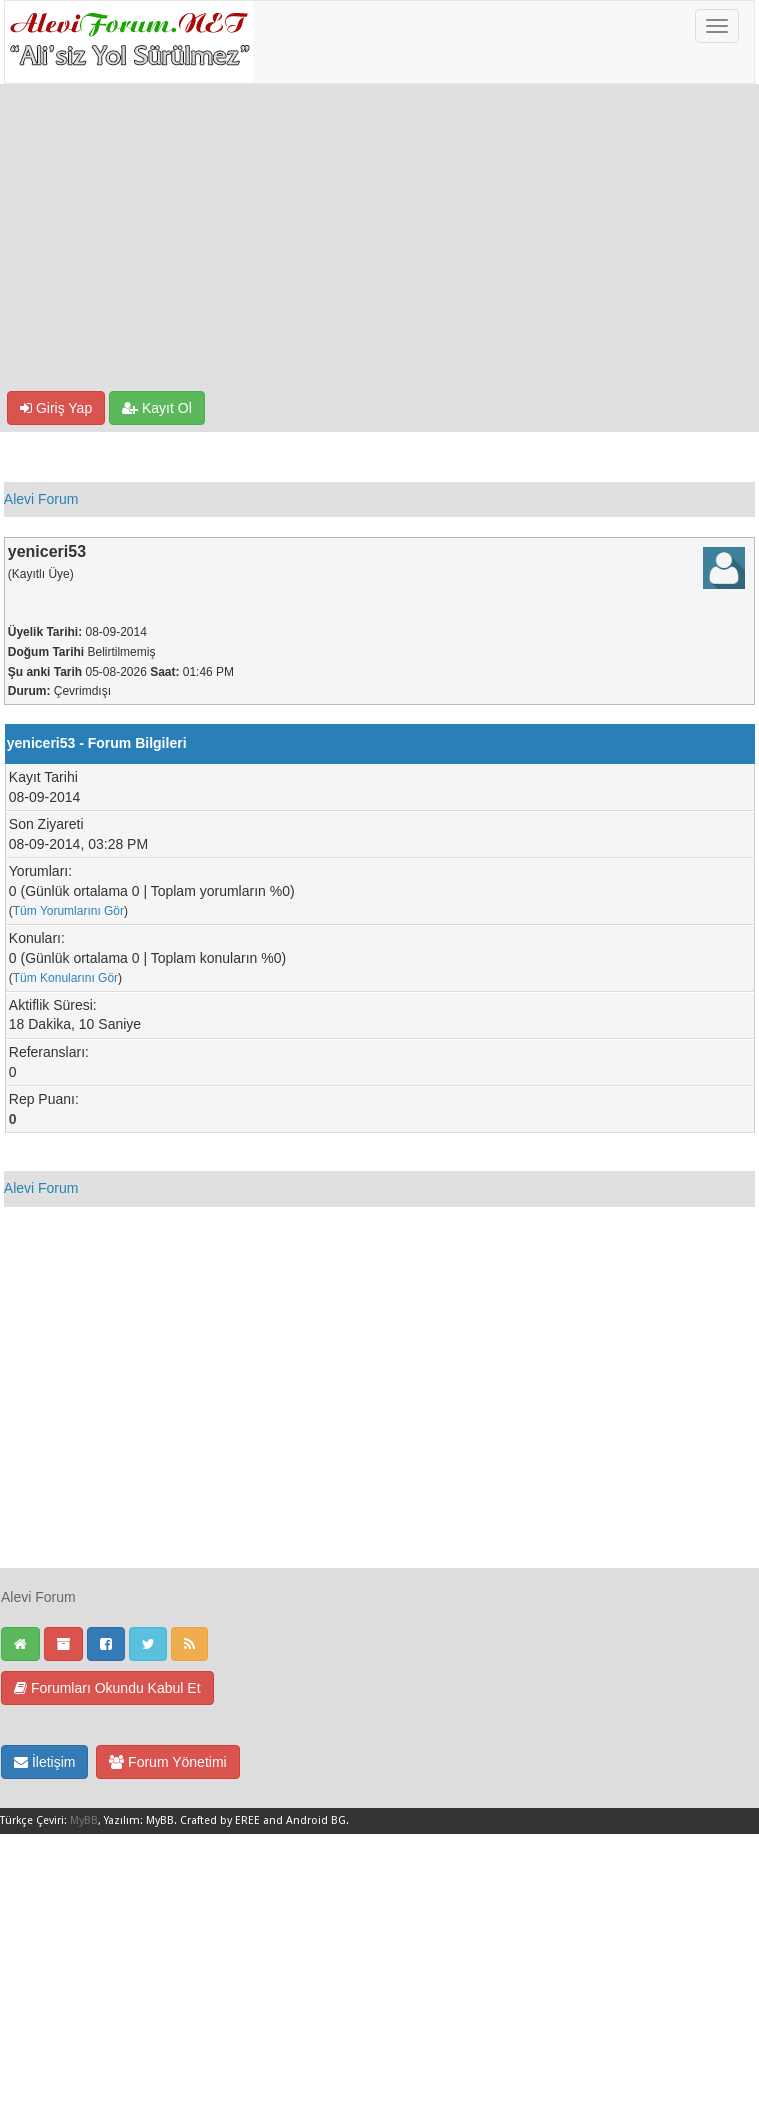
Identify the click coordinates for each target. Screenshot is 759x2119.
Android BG (316, 1820)
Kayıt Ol (157, 408)
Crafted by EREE (220, 1820)
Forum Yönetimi (167, 1762)
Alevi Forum (41, 499)
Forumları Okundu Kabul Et (107, 1688)
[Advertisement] (379, 241)
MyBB (84, 1820)
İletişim (44, 1762)
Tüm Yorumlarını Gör (68, 911)
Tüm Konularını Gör (65, 978)
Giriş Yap (56, 408)
